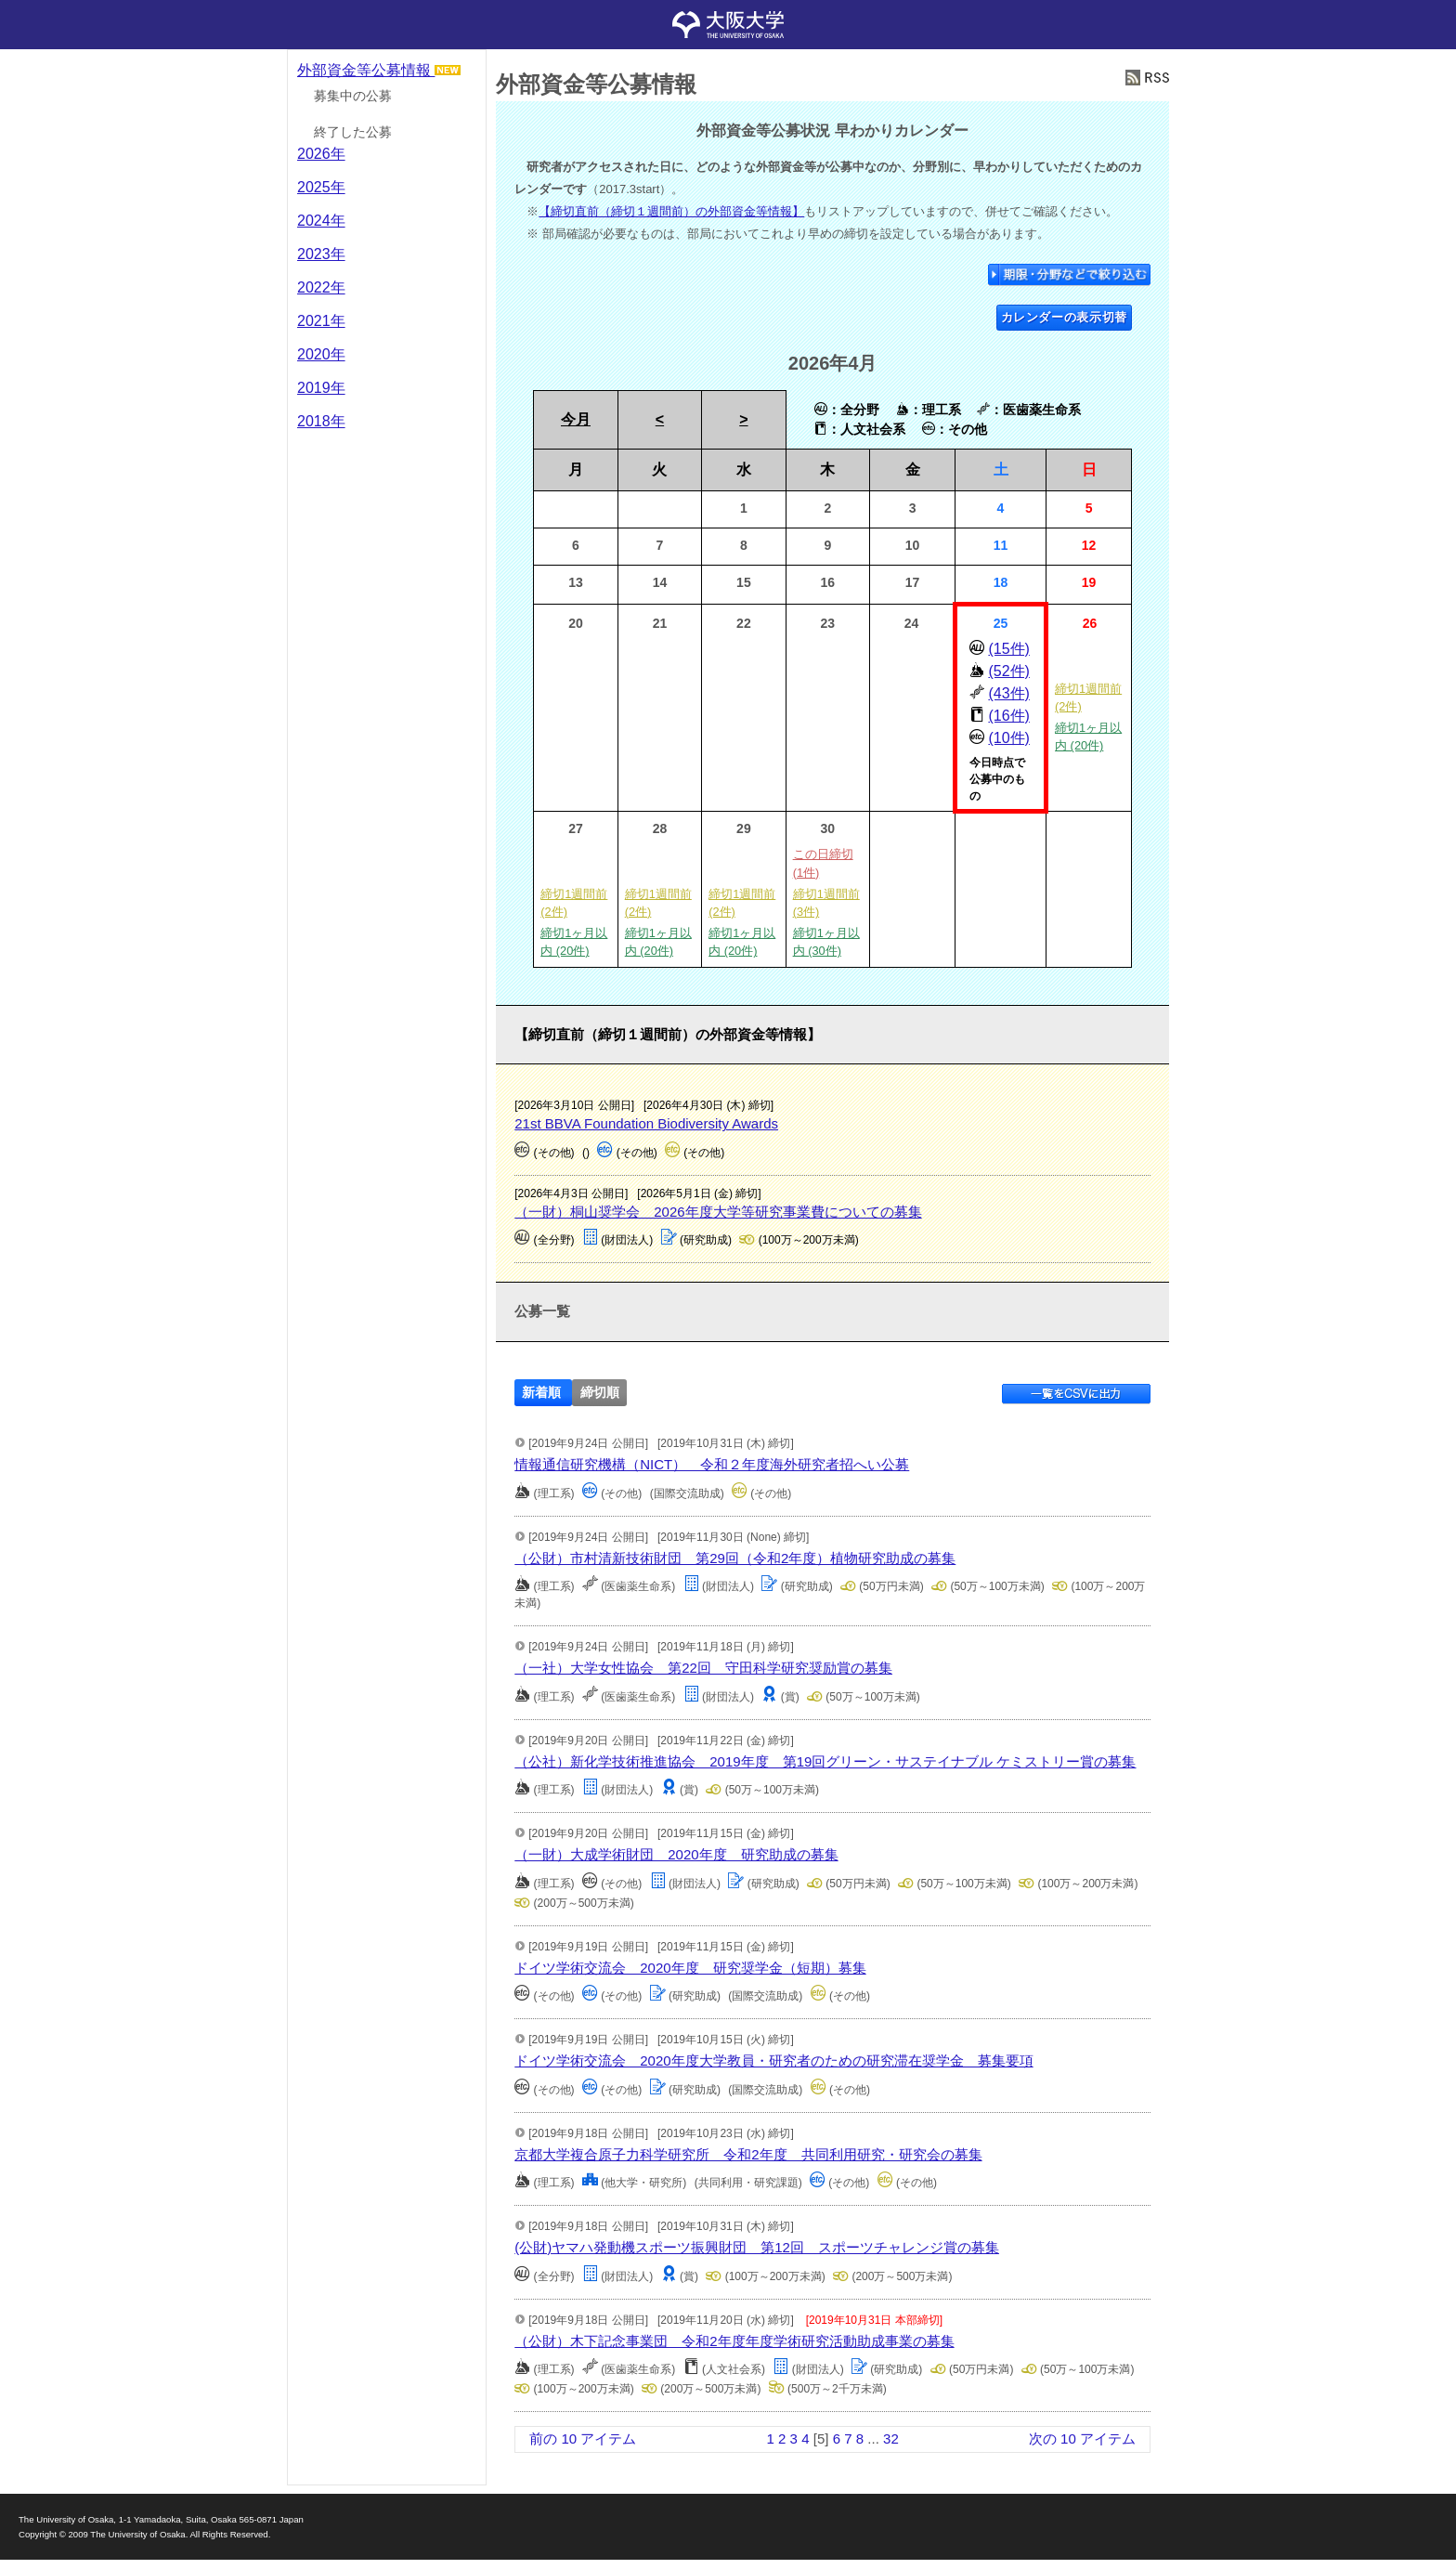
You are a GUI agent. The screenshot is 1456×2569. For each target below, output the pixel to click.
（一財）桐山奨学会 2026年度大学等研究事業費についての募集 (717, 1211)
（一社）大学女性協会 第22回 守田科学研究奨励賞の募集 (703, 1668)
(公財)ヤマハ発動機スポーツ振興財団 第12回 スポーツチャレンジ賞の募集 (756, 2247)
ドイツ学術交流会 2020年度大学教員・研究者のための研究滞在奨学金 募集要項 (773, 2060)
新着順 (541, 1393)
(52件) (1008, 671)
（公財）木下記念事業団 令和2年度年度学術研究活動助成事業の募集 (734, 2341)
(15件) (1008, 649)
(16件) (1008, 716)
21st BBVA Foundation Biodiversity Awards (646, 1123)
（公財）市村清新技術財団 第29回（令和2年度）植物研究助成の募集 (735, 1558)
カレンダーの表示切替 (1064, 317)
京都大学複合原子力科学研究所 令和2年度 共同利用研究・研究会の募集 (748, 2154)
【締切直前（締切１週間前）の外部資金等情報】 (671, 211)
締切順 (599, 1393)
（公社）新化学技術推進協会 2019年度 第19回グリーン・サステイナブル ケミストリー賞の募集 (825, 1761)
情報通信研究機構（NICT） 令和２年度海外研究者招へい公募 (711, 1464)
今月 (576, 419)
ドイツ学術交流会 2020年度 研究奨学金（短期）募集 (689, 1968)
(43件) (1008, 693)
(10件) (1008, 738)
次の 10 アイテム (1082, 2438)
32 (891, 2438)
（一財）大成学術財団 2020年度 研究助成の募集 (676, 1854)
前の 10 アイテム (582, 2438)
